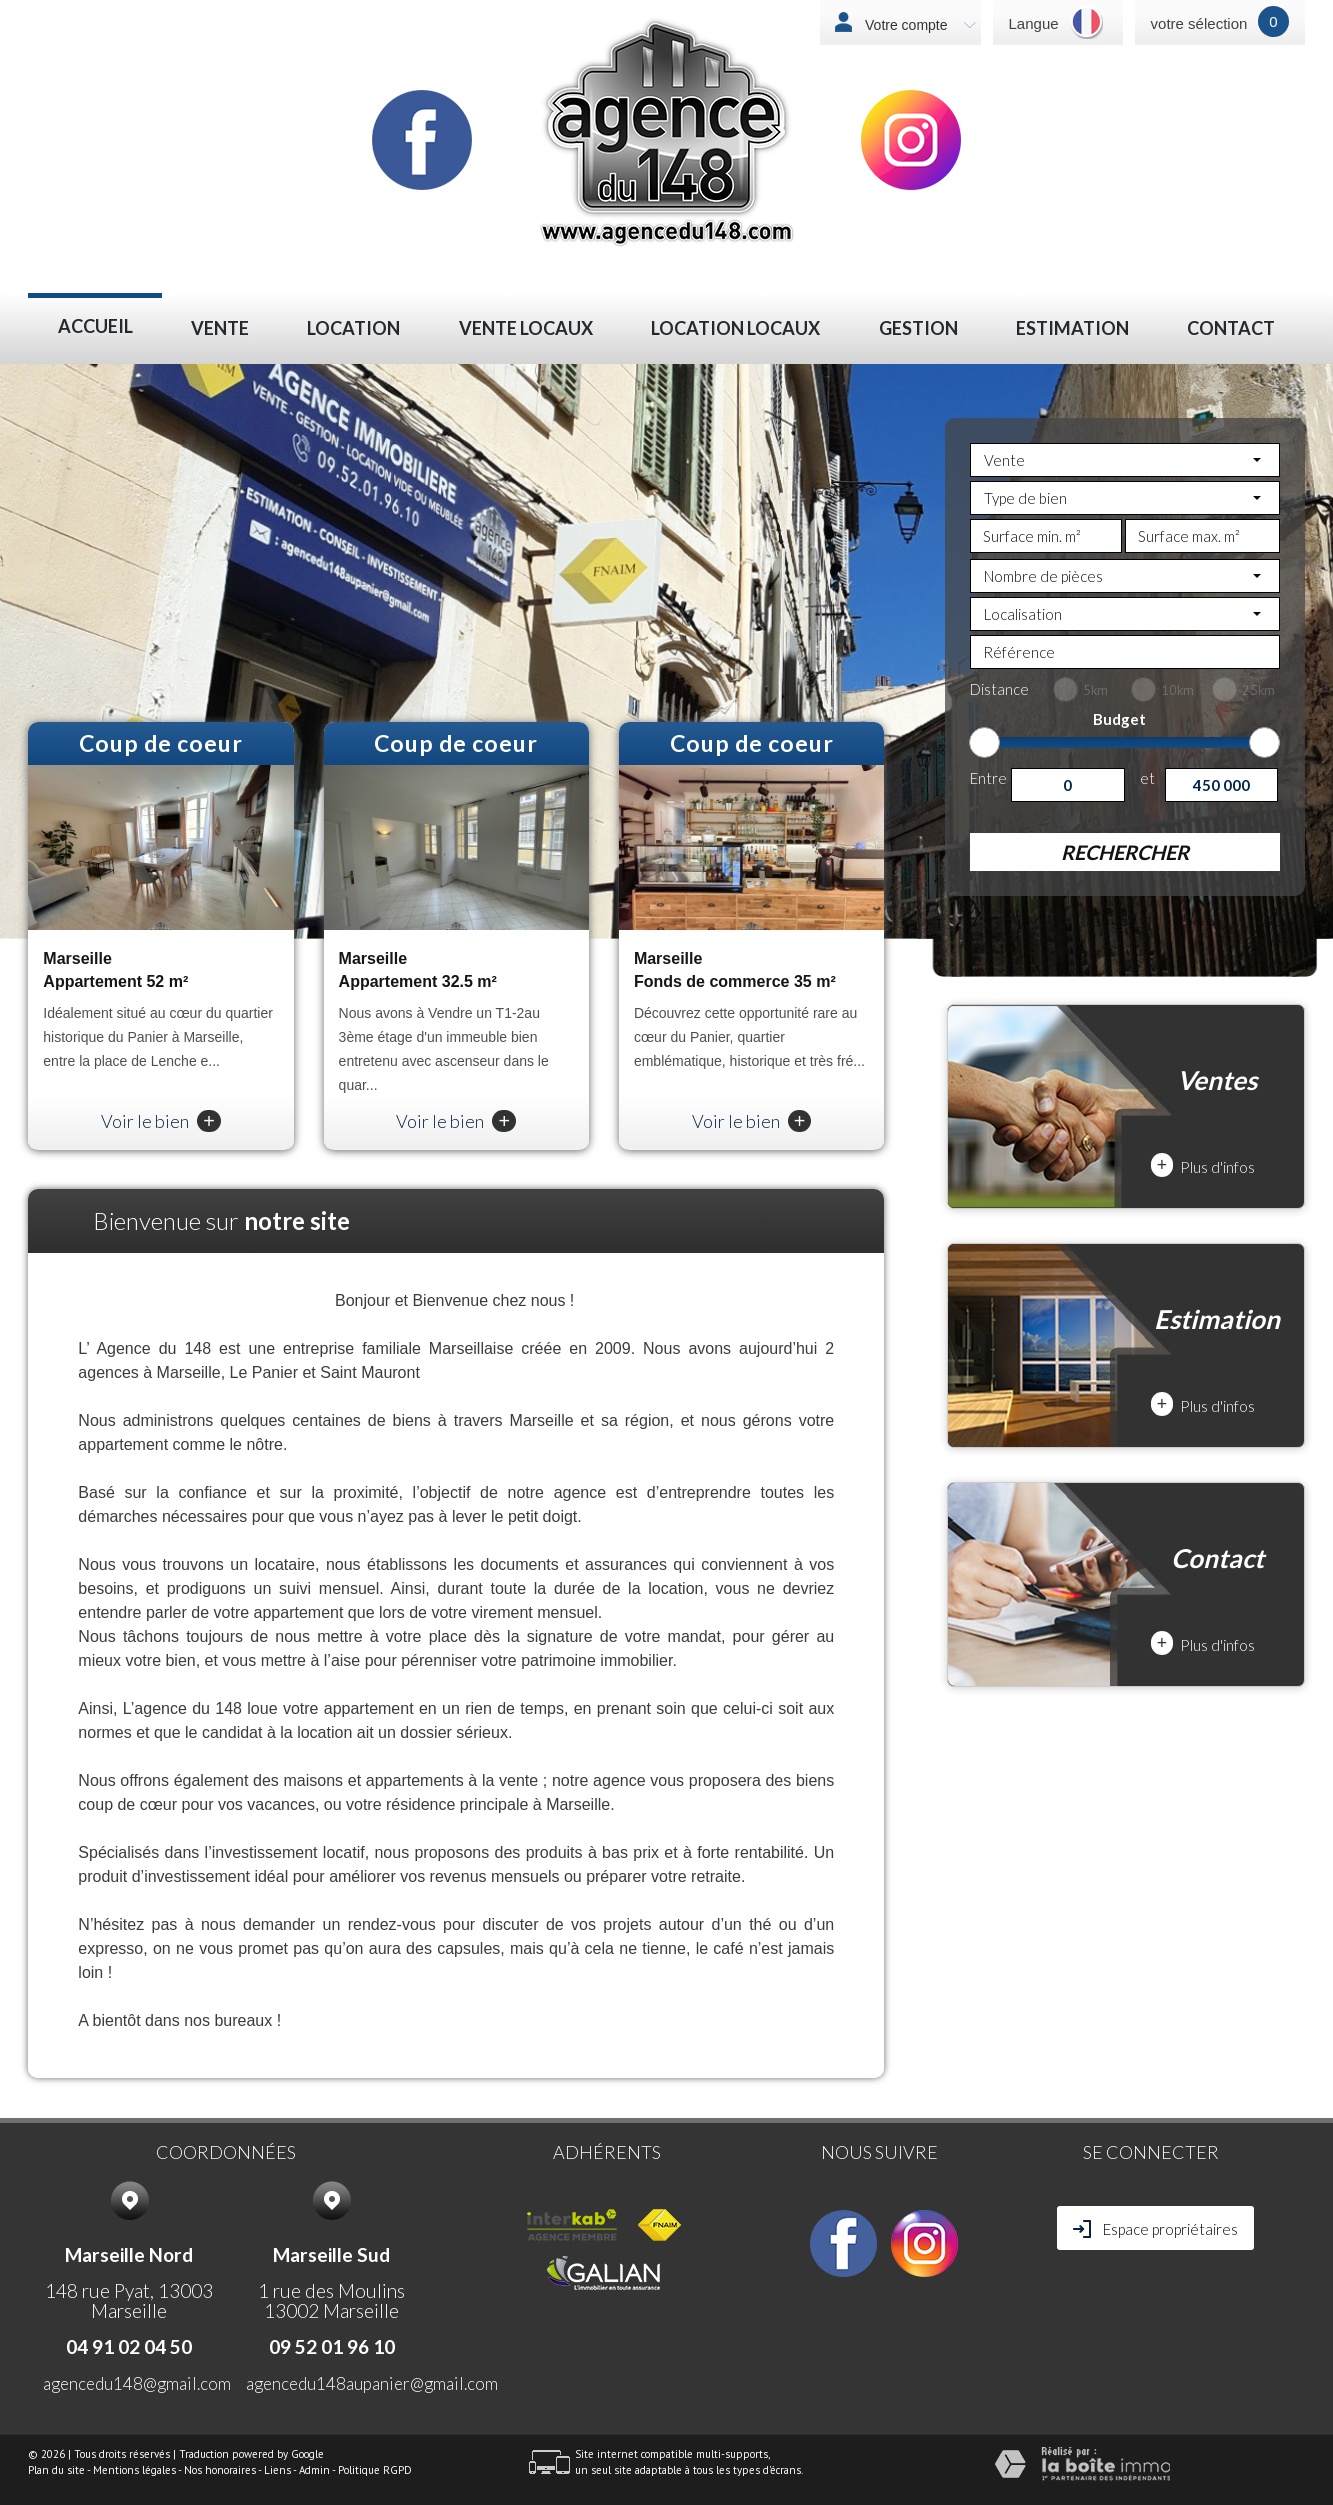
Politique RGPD (375, 2470)
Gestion (918, 328)
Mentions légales (134, 2470)
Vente (220, 328)
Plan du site (56, 2470)
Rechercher (1125, 852)
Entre (988, 777)
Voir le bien (161, 1121)
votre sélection (1199, 23)
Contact (1231, 328)
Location (353, 328)
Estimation (1072, 328)
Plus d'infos (1203, 1165)
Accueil (95, 326)
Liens (277, 2470)
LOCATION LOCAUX (735, 328)
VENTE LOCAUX (526, 328)
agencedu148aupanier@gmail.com (372, 2383)
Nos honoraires (220, 2470)
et (1147, 777)
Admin (314, 2470)
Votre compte (918, 25)
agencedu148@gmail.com (137, 2383)
